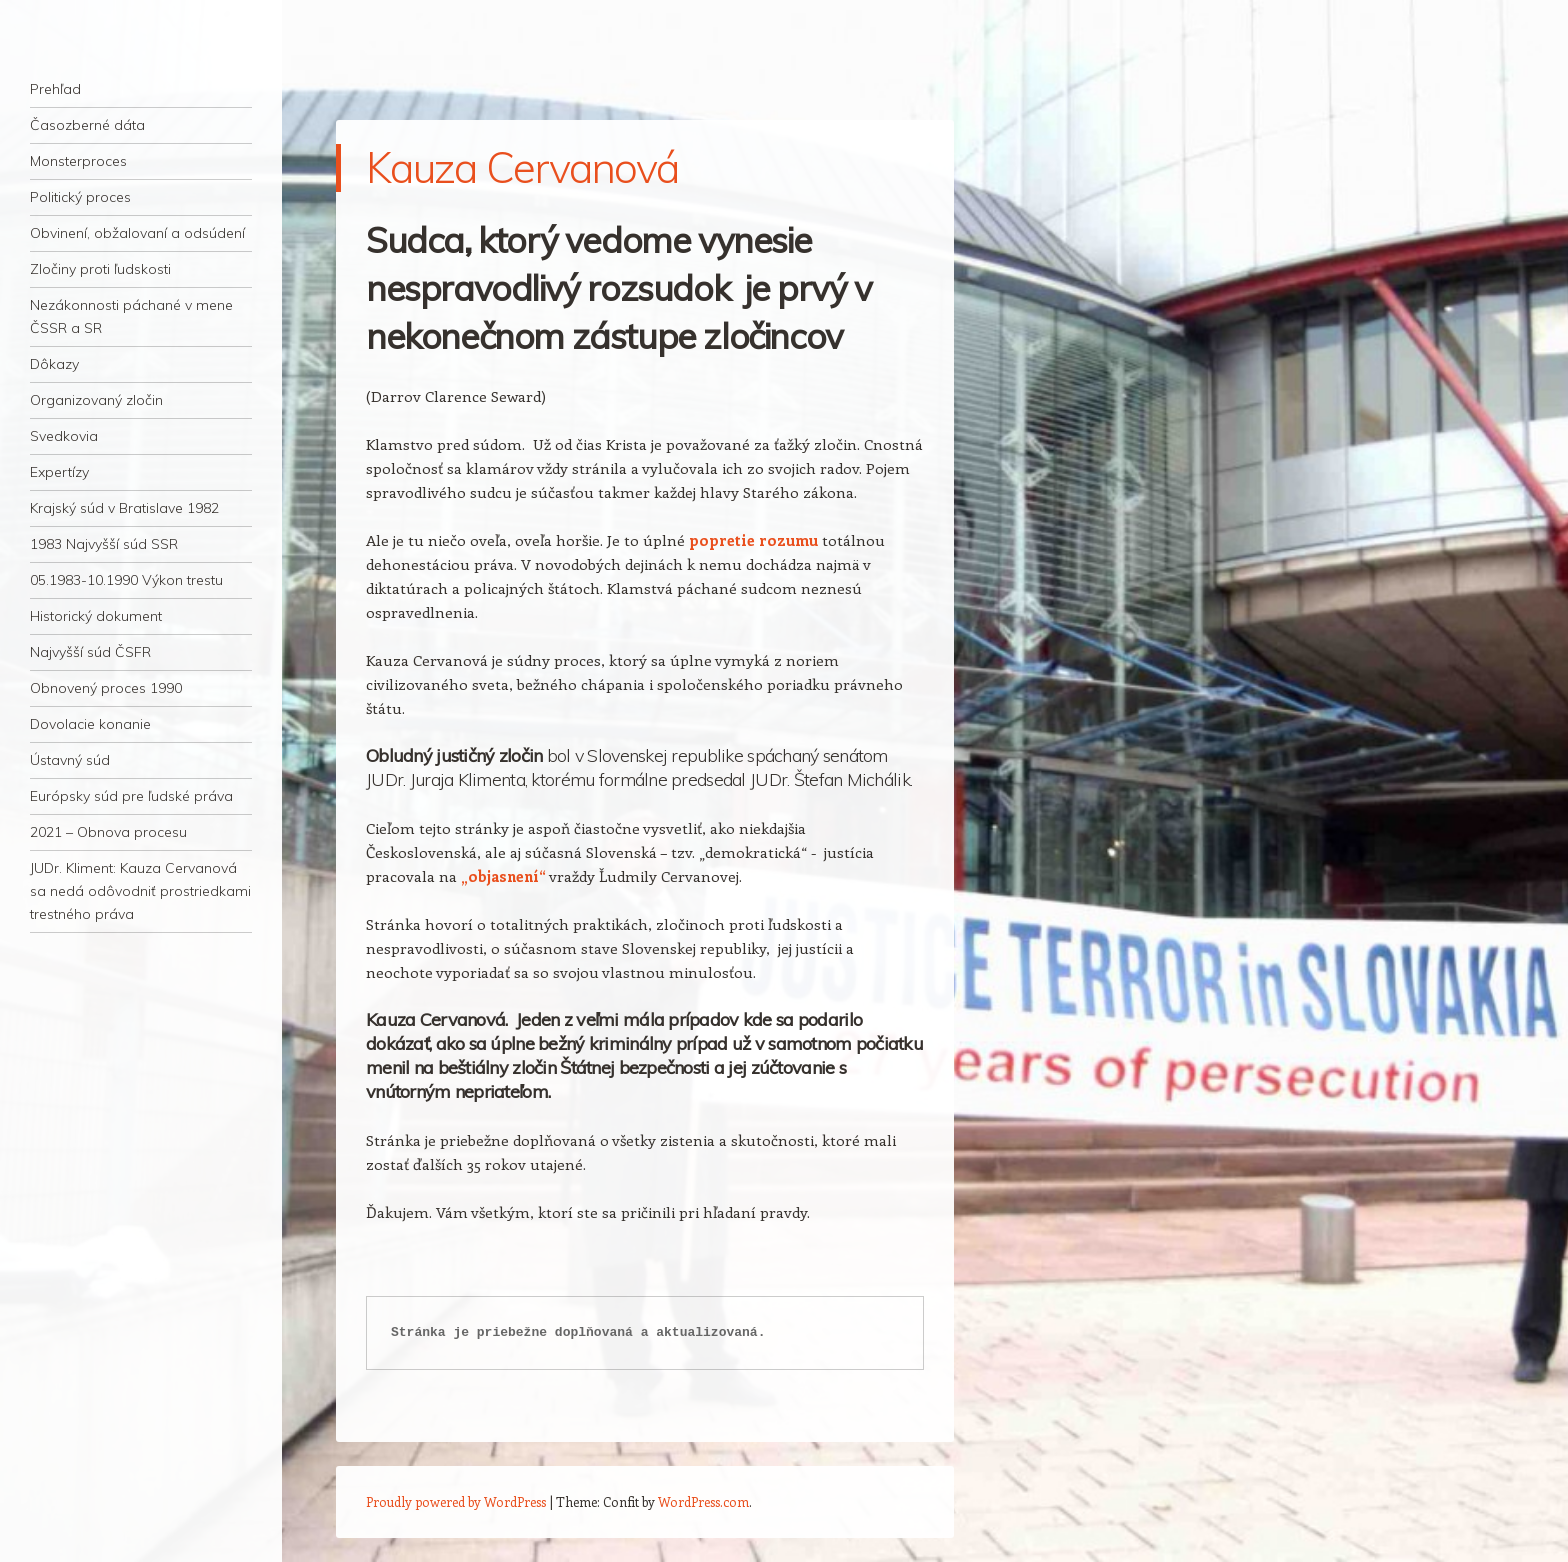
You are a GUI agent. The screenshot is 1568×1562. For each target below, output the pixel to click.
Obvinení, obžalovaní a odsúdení (137, 233)
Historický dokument (96, 616)
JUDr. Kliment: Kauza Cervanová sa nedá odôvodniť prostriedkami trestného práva (140, 891)
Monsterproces (78, 161)
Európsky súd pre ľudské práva (131, 796)
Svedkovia (64, 436)
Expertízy (59, 472)
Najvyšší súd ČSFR (90, 652)
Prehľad (55, 89)
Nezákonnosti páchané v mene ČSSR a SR (131, 316)
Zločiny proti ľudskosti (100, 269)
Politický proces (80, 197)
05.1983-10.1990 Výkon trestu (126, 580)
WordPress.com (703, 1501)
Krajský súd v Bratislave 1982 (124, 508)
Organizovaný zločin (96, 400)
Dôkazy (54, 364)
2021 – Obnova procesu (108, 832)
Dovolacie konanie (90, 724)
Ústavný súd (70, 760)
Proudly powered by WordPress (456, 1501)
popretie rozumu (753, 540)
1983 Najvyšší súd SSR (104, 544)
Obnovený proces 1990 (106, 688)
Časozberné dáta (87, 125)
